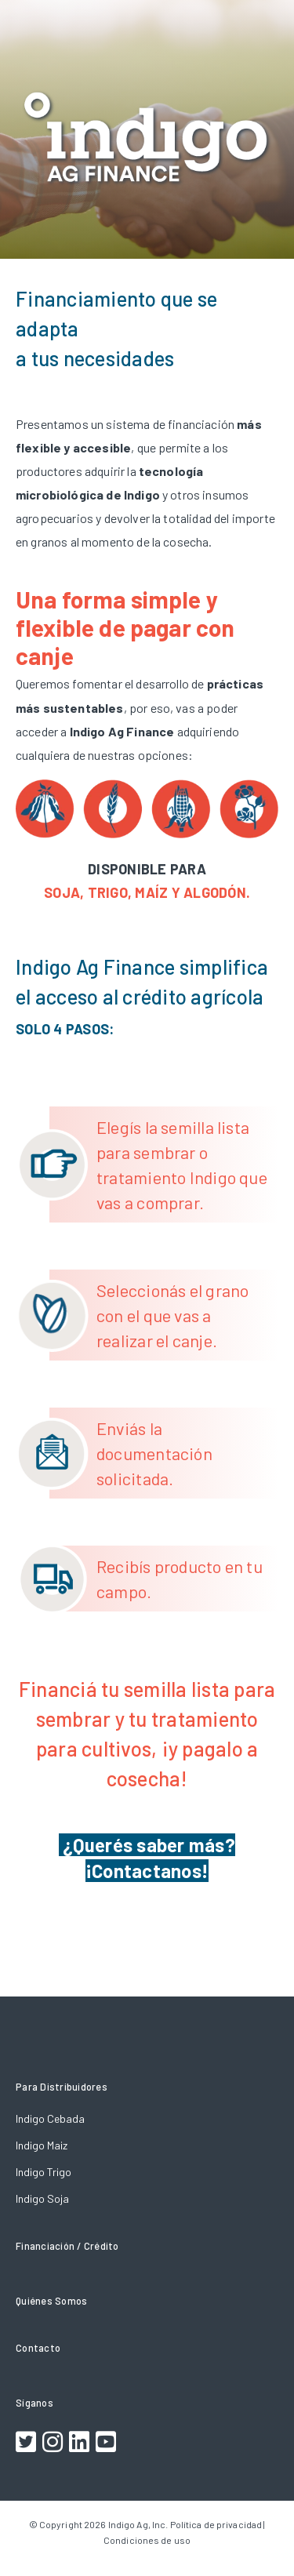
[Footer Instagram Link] (54, 2444)
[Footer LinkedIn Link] (81, 2444)
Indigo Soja (42, 2198)
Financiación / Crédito (67, 2246)
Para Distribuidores (61, 2086)
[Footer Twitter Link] (28, 2444)
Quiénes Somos (51, 2300)
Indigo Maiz (41, 2145)
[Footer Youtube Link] (108, 2444)
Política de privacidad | (218, 2524)
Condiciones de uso (147, 2539)
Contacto (38, 2348)
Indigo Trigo (43, 2171)
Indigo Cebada (50, 2118)
